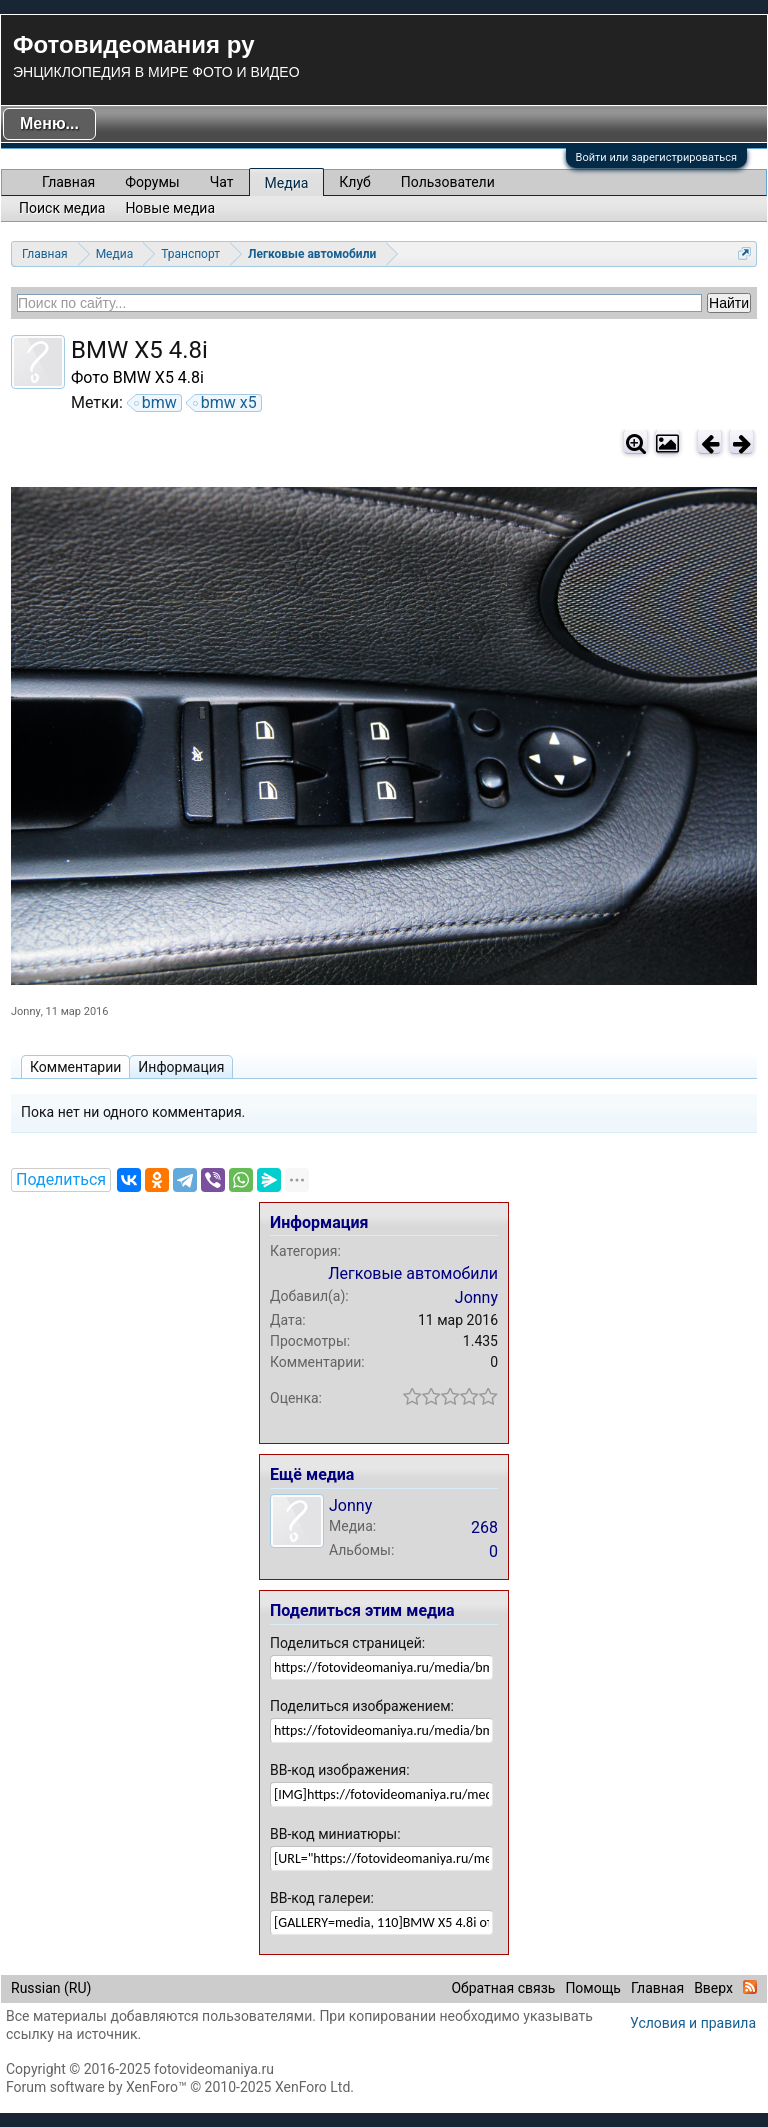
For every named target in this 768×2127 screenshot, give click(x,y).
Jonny (26, 1011)
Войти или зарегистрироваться (656, 157)
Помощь (593, 1988)
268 (484, 1527)
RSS (750, 1987)
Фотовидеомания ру (133, 44)
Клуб (354, 182)
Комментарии (75, 1067)
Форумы (152, 182)
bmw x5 (226, 403)
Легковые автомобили (413, 1273)
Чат (222, 182)
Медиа (287, 183)
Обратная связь (503, 1988)
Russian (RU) (51, 1988)
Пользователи (448, 182)
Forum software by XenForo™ (180, 2087)
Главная (68, 182)
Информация (181, 1067)
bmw (156, 403)
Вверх (713, 1988)
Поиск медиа (62, 208)
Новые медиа (170, 208)
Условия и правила (693, 2023)
